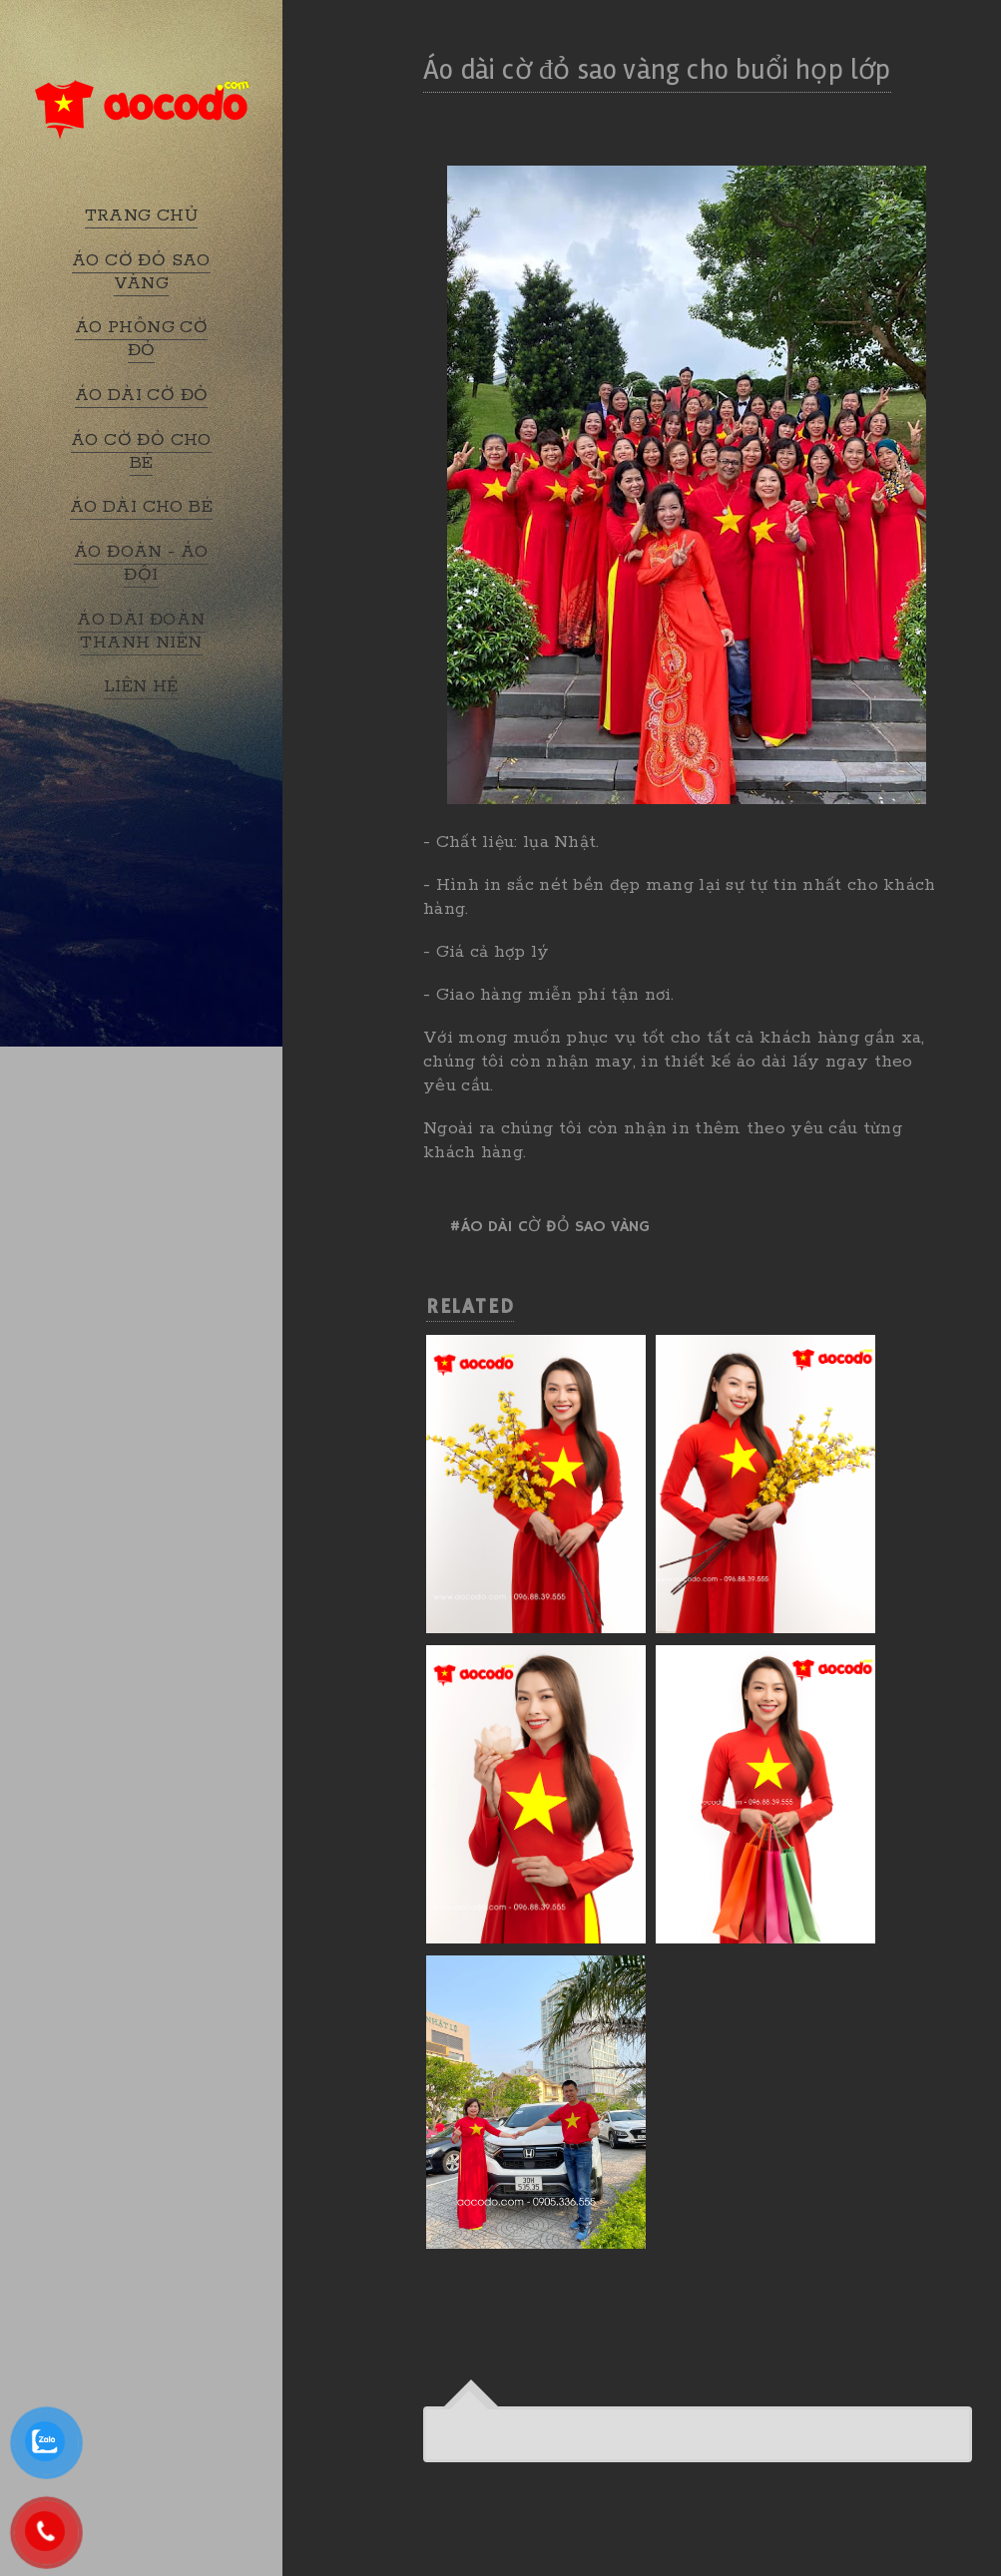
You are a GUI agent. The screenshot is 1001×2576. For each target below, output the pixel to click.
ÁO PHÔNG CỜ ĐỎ (141, 338)
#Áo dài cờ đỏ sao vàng (549, 1227)
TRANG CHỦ (142, 215)
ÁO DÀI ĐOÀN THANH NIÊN (141, 631)
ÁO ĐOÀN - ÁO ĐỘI (141, 563)
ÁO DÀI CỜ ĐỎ (142, 395)
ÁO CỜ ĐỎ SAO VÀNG (141, 271)
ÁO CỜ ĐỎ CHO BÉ (141, 451)
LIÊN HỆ (141, 686)
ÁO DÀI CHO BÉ (141, 507)
